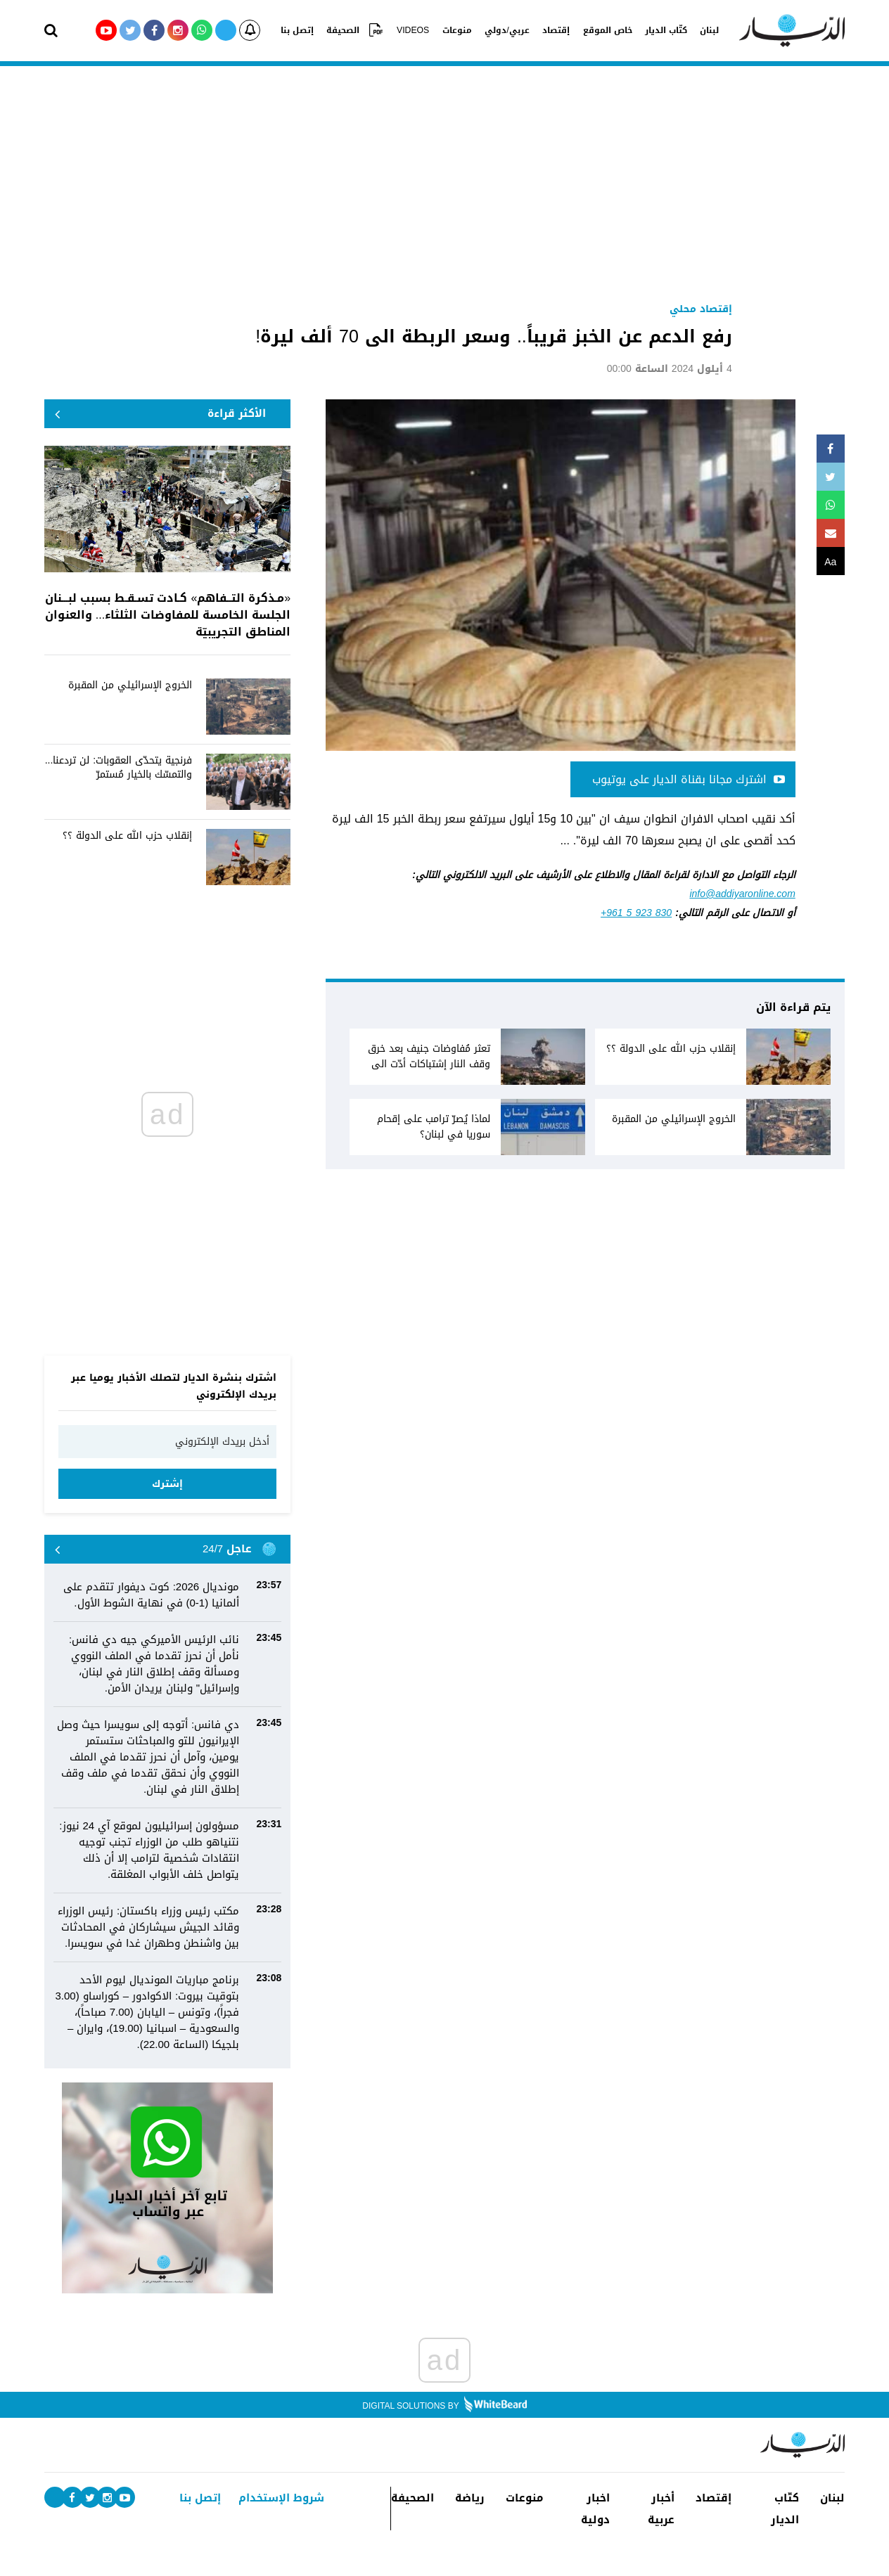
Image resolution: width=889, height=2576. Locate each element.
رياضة (470, 2498)
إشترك (167, 1483)
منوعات (458, 30)
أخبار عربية (661, 2509)
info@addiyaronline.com (742, 893)
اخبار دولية (595, 2509)
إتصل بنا (304, 30)
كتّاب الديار (660, 30)
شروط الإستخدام (281, 2498)
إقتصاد (553, 30)
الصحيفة (349, 30)
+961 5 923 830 (636, 912)
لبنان (701, 30)
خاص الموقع (602, 30)
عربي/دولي (506, 30)
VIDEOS (415, 30)
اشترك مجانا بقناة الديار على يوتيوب (688, 779)
